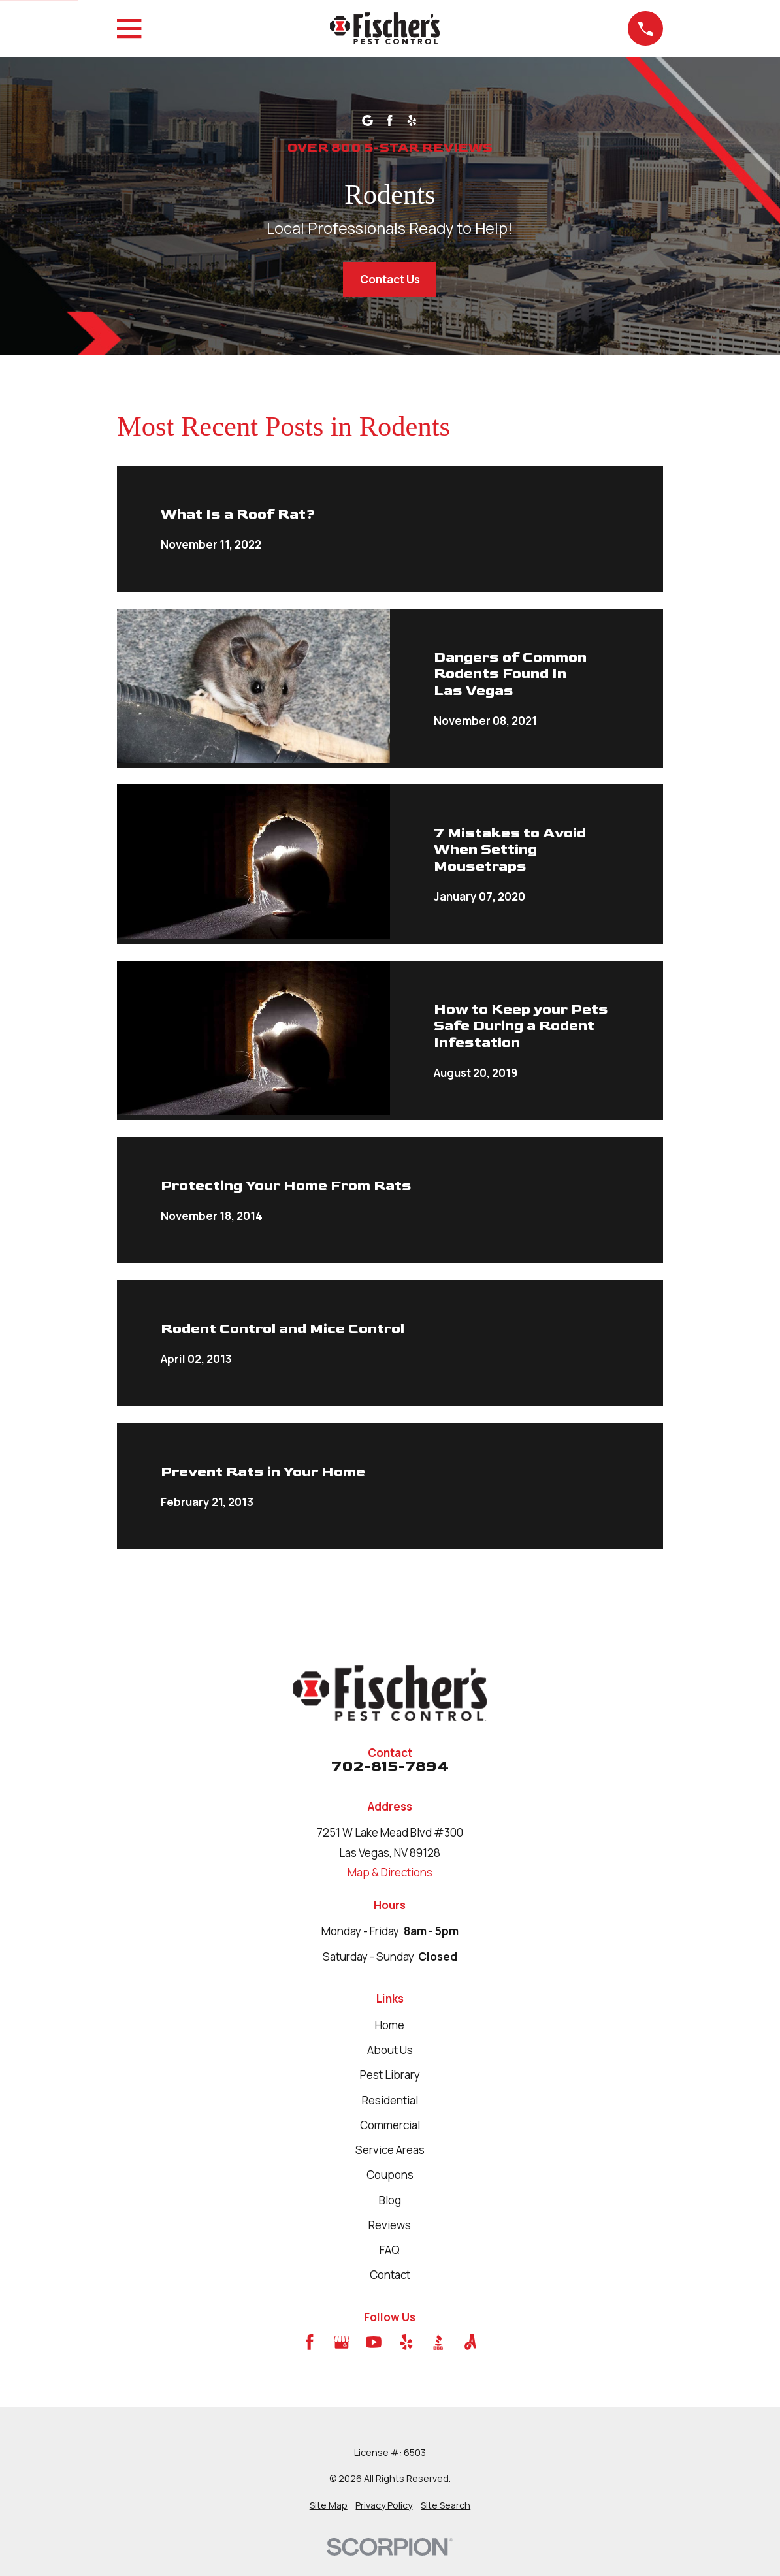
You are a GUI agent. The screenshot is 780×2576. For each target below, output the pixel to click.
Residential (390, 2100)
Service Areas (390, 2149)
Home (389, 2025)
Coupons (390, 2174)
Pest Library (390, 2074)
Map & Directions (390, 1872)
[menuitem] (329, 2505)
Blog (390, 2200)
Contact (390, 2274)
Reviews (389, 2224)
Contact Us (390, 279)
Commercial (390, 2125)
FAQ (390, 2249)
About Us (390, 2049)
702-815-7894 (390, 1767)
